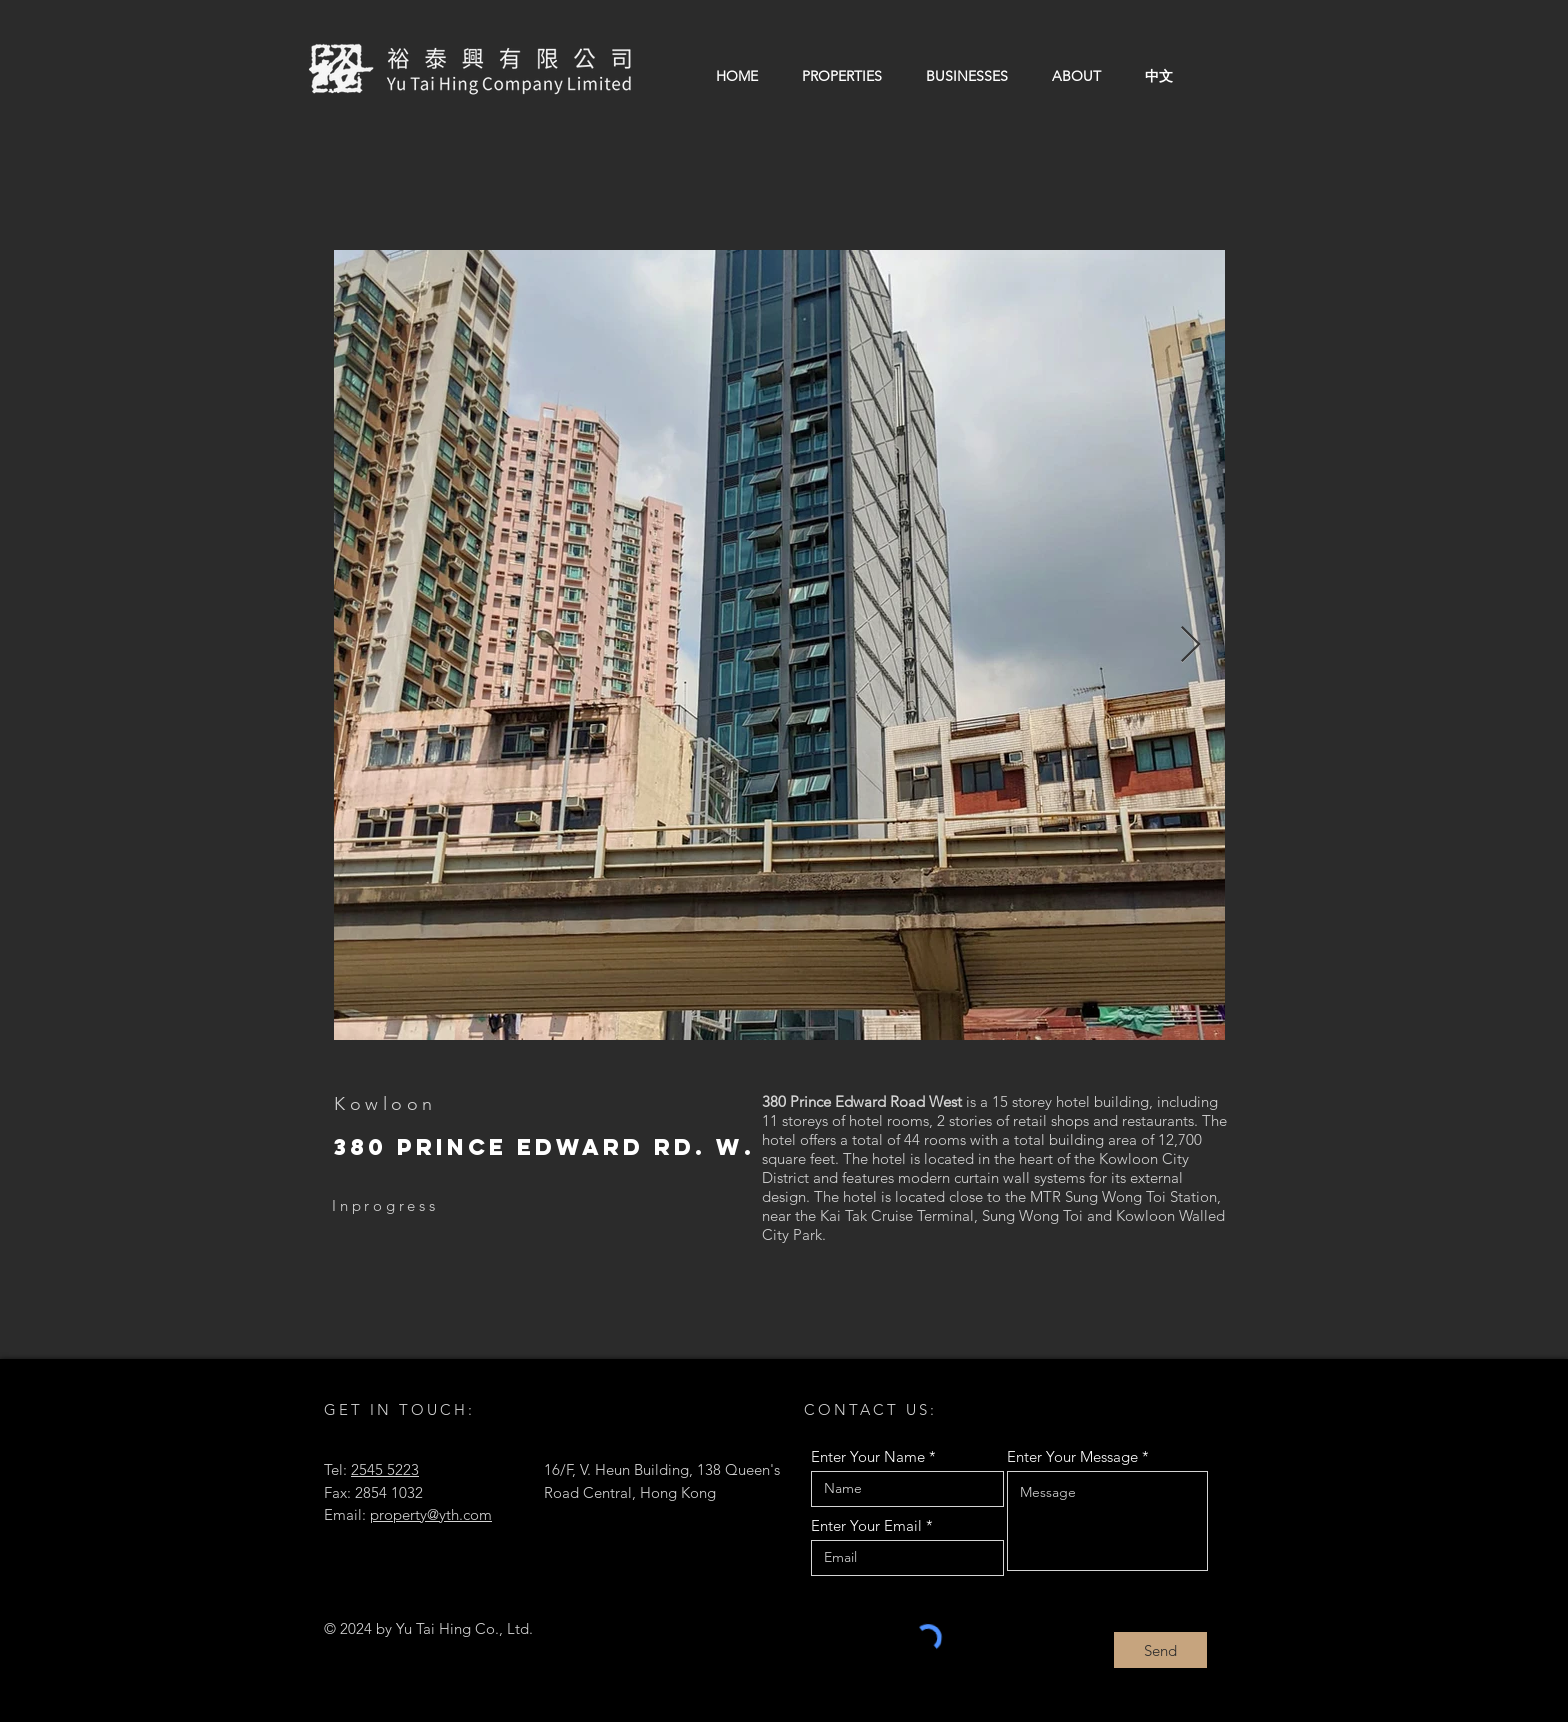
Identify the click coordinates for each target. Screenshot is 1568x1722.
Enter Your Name (868, 1456)
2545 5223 (385, 1469)
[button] (842, 76)
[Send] (1160, 1650)
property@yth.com (431, 1514)
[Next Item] (1190, 645)
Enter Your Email (866, 1525)
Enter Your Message (1072, 1456)
